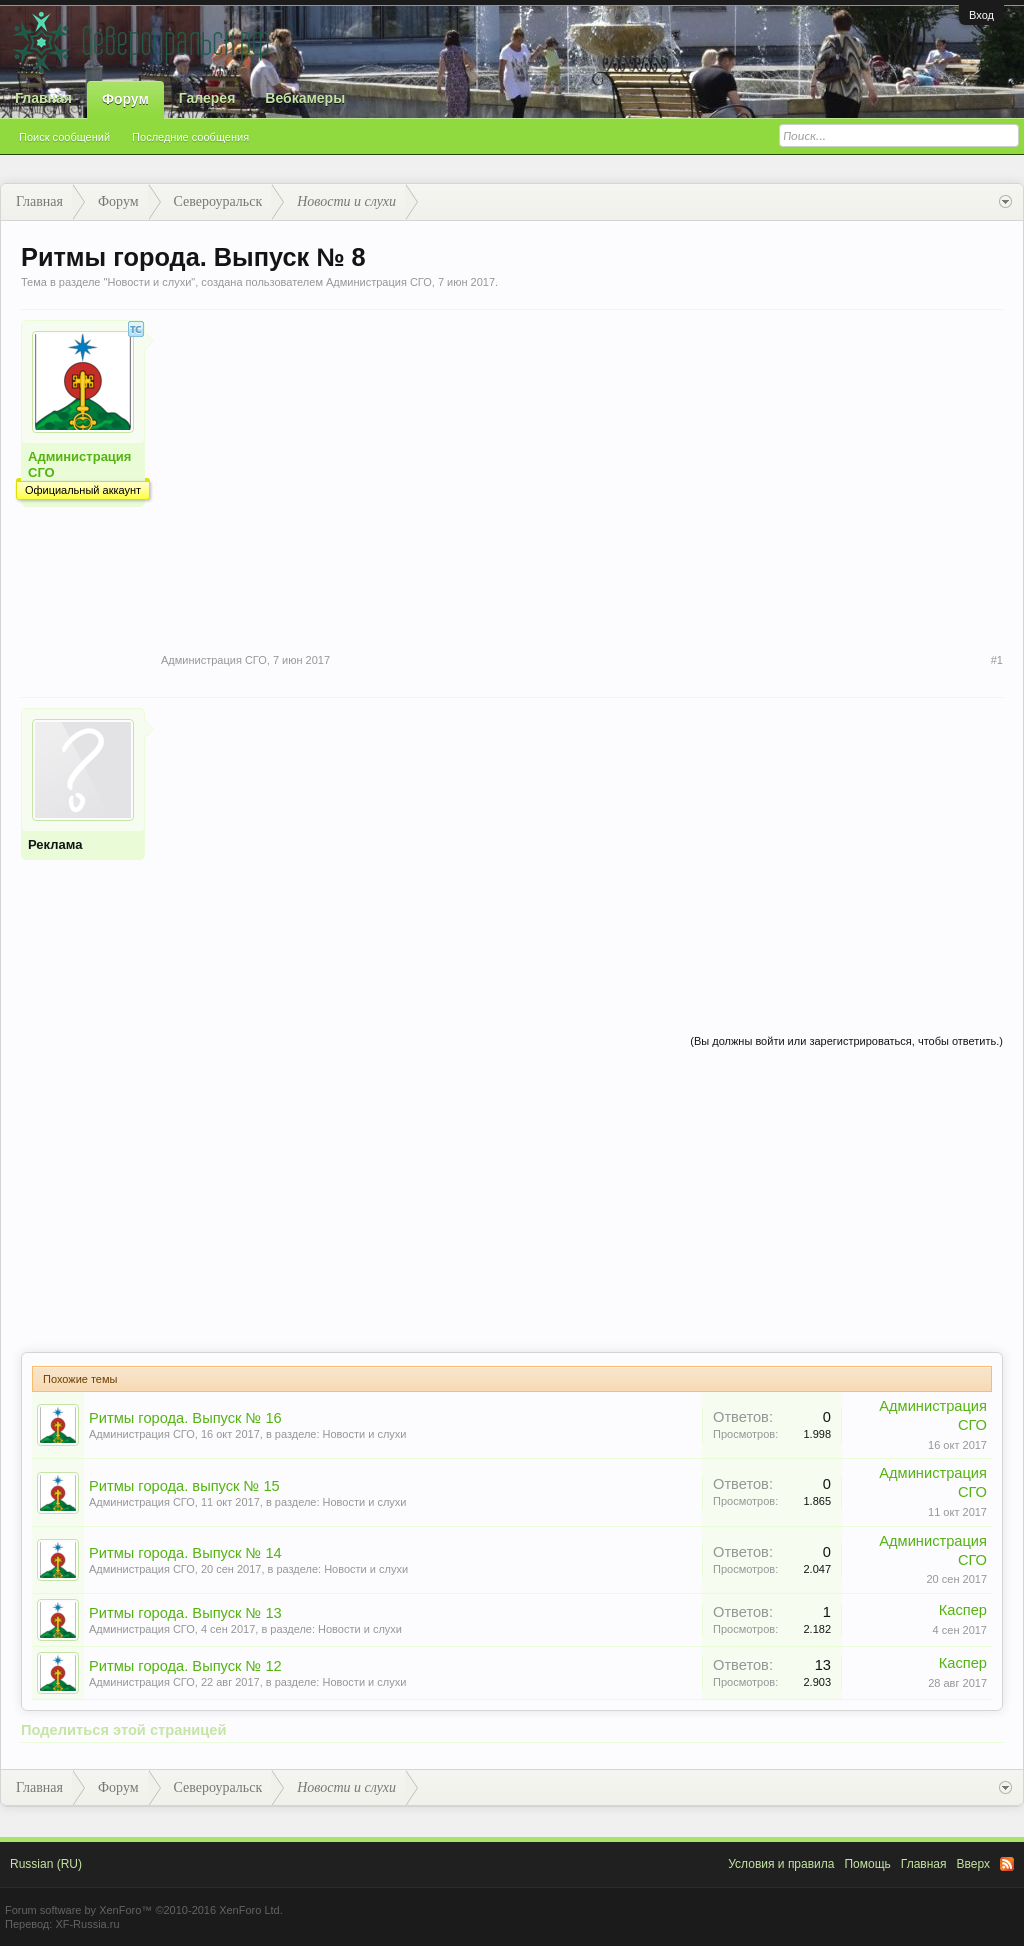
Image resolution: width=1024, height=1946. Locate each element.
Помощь (867, 1864)
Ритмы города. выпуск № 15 (184, 1486)
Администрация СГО (379, 282)
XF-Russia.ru (87, 1924)
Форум (125, 99)
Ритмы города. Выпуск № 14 (185, 1553)
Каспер (963, 1610)
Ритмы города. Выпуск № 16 (185, 1418)
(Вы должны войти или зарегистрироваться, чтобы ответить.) (846, 1041)
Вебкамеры (305, 98)
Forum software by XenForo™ (144, 1910)
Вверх (973, 1864)
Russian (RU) (46, 1864)
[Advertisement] (582, 848)
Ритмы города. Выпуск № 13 (185, 1613)
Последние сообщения (190, 137)
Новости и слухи (149, 282)
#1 (997, 660)
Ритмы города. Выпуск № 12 (185, 1666)
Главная (43, 98)
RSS (1007, 1864)
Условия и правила (781, 1864)
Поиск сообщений (64, 137)
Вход (981, 15)
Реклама (55, 844)
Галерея (207, 98)
